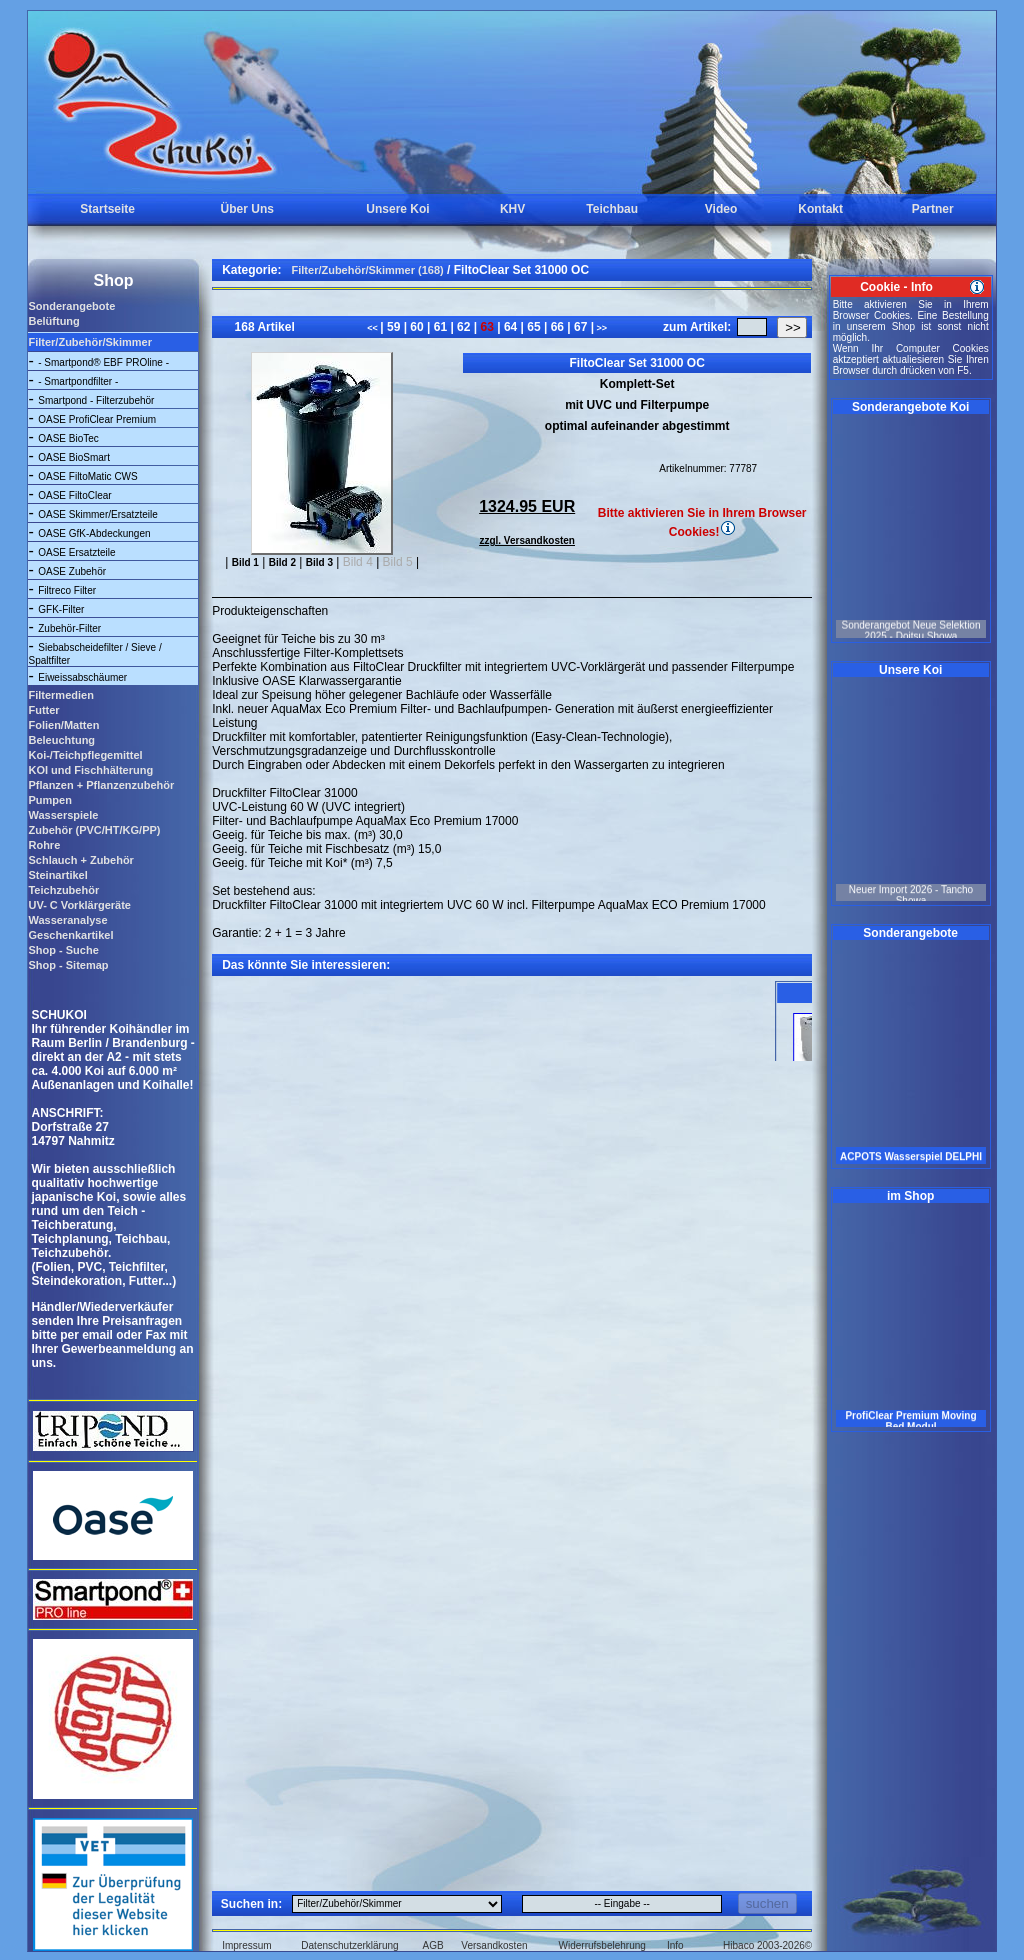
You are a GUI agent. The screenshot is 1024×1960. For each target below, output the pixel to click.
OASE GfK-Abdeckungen (94, 533)
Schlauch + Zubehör (80, 860)
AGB (433, 1945)
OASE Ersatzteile (76, 552)
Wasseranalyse (67, 920)
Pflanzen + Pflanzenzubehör (101, 785)
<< (373, 328)
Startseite (107, 209)
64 (511, 327)
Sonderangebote (71, 306)
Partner (933, 209)
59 (394, 327)
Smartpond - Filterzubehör (96, 400)
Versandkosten (494, 1945)
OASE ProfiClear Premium (97, 419)
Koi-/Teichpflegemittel (85, 755)
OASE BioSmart (74, 457)
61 (440, 327)
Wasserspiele (63, 815)
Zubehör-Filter (69, 628)
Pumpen (49, 800)
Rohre (44, 845)
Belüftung (53, 321)
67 (581, 327)
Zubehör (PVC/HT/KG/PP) (94, 830)
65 (534, 327)
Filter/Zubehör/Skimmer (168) (368, 270)
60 (417, 327)
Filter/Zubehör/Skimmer (89, 342)
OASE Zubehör (72, 571)
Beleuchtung (61, 740)
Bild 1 (245, 562)
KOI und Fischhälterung (90, 770)
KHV (512, 209)
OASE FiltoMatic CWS (87, 476)
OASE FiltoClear (74, 495)
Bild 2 (282, 562)
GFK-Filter (61, 609)
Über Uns (247, 209)
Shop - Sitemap (68, 965)
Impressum (246, 1945)
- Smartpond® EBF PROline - (103, 362)
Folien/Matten (63, 725)
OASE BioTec (68, 438)
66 (557, 327)
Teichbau (612, 209)
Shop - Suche (63, 950)
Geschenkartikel (70, 935)
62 (464, 327)
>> (600, 328)
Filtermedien (60, 695)
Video (721, 209)
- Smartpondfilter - (78, 381)
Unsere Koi (397, 209)
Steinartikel (57, 875)
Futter (43, 710)
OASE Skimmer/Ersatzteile (97, 514)
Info (675, 1945)
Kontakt (820, 209)
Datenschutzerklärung (349, 1945)
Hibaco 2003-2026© (767, 1945)
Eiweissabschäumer (82, 677)
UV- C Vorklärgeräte (79, 905)
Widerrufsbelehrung (602, 1945)
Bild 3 (319, 562)
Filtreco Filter (67, 590)
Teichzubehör (63, 890)
